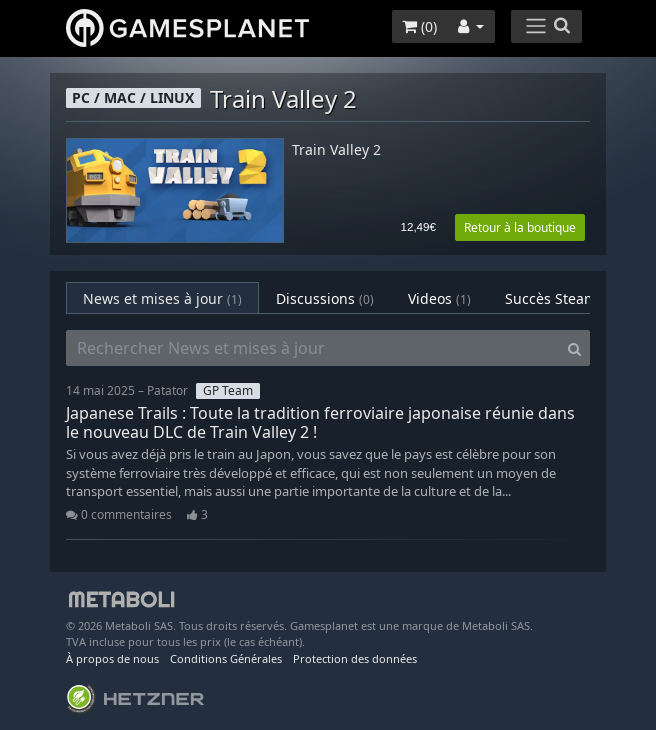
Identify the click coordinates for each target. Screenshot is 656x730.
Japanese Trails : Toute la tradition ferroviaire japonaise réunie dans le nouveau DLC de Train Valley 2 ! (320, 422)
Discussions (325, 298)
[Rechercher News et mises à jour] (313, 348)
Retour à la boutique (520, 227)
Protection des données (355, 658)
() (419, 26)
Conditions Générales (226, 658)
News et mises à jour (162, 298)
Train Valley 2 (336, 150)
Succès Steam (567, 298)
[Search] (574, 348)
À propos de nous (112, 658)
